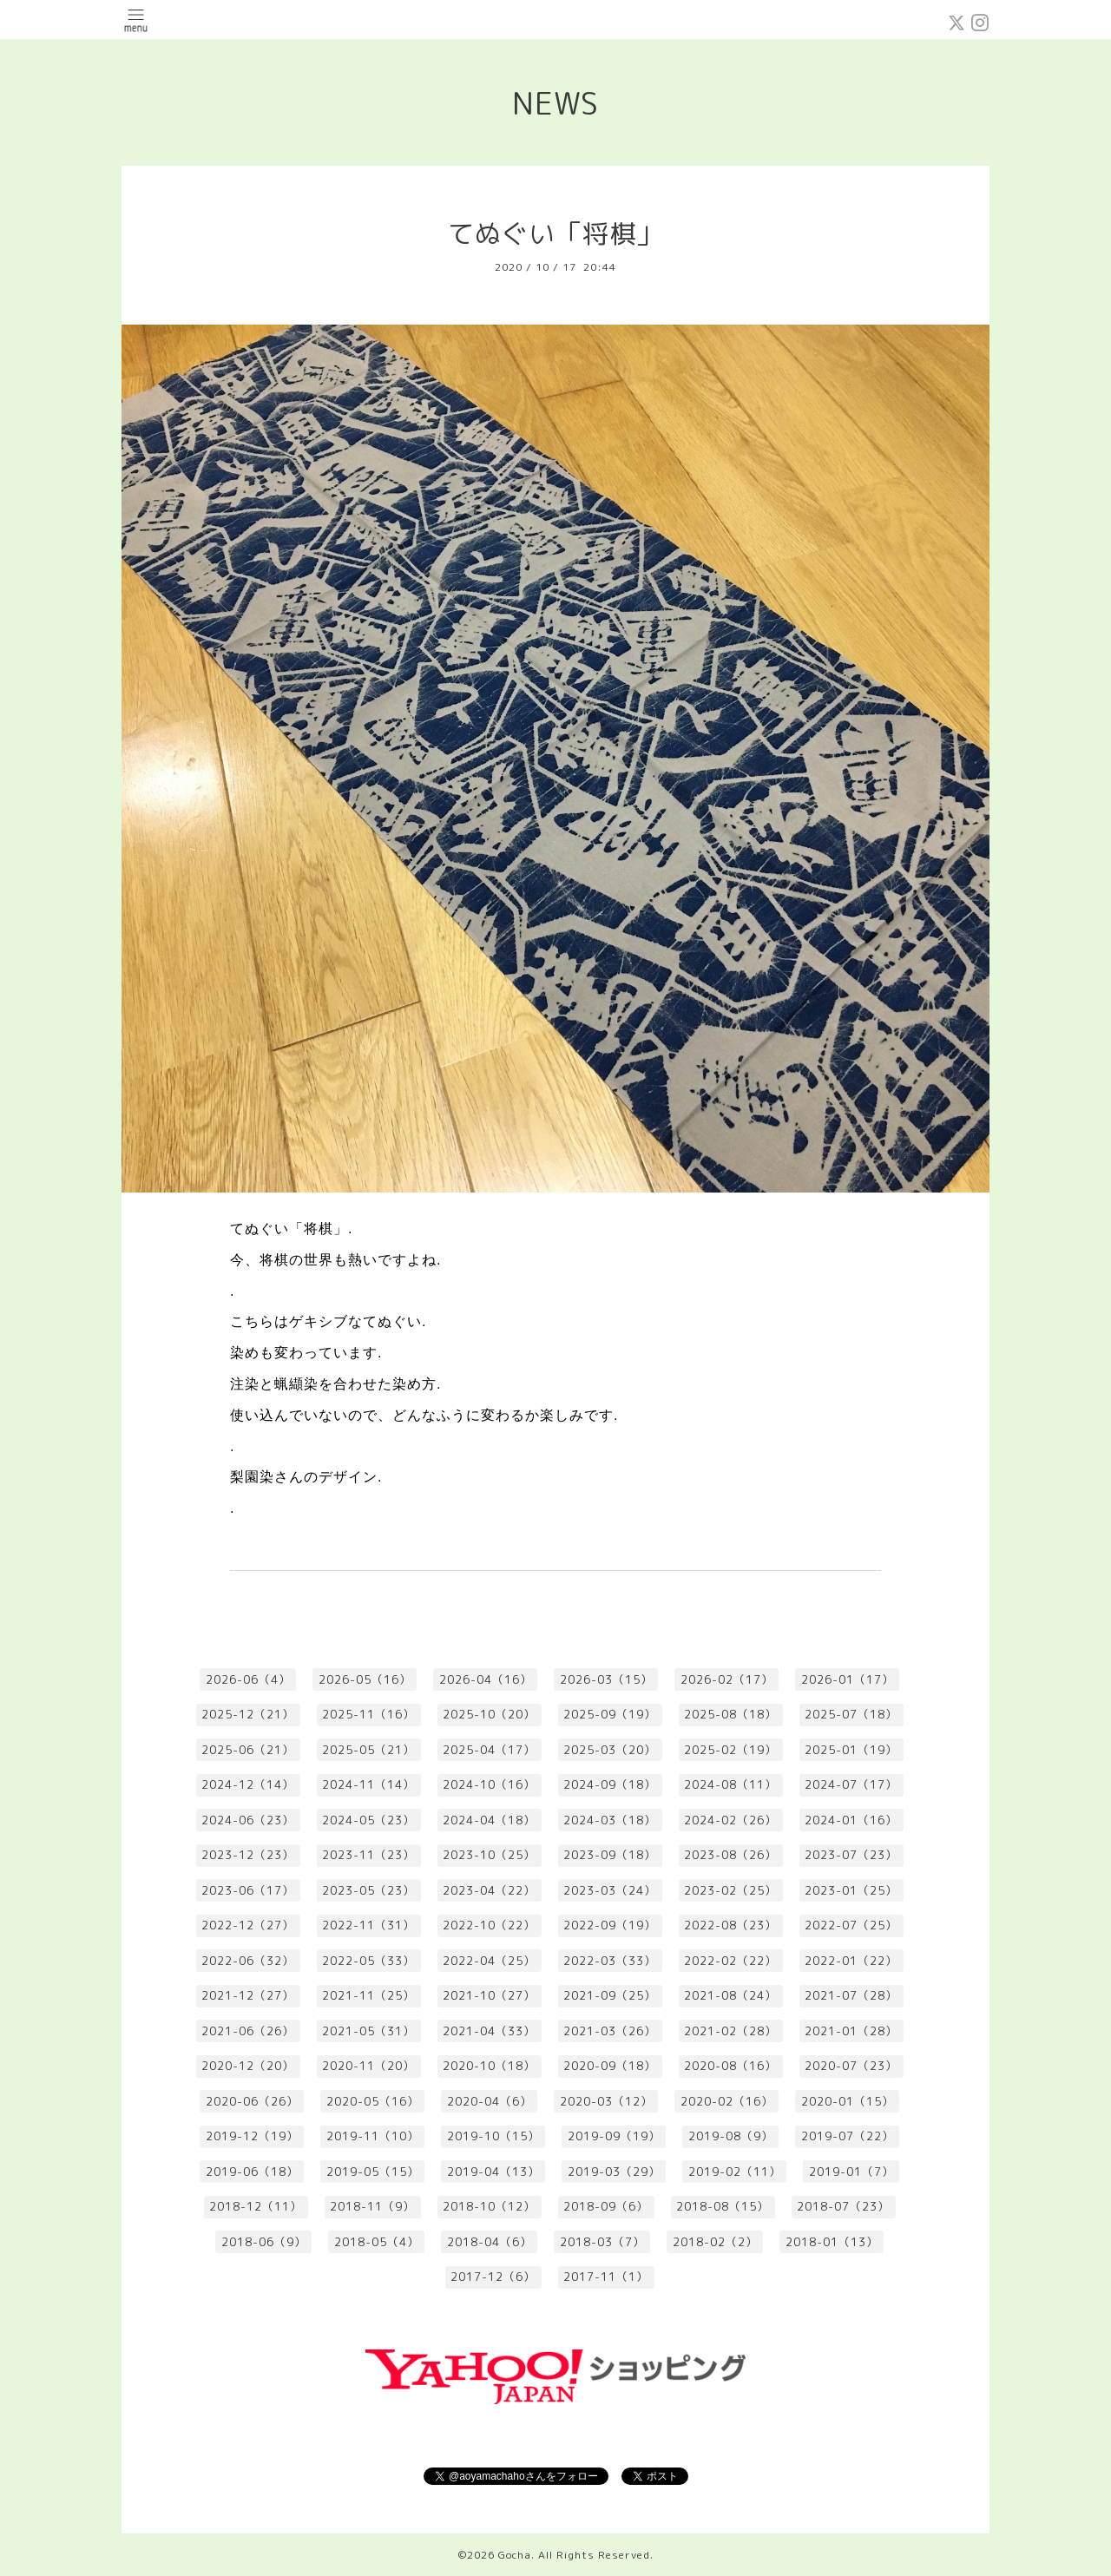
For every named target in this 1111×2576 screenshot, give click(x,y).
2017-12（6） (493, 2276)
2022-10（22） (489, 1925)
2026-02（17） (726, 1679)
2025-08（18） (730, 1714)
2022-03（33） (609, 1960)
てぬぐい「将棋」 (555, 233)
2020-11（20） (368, 2065)
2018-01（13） (832, 2242)
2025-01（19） (851, 1750)
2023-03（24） (609, 1890)
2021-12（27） (247, 1995)
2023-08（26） (730, 1855)
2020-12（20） (247, 2065)
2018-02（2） (715, 2242)
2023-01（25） (851, 1890)
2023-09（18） (609, 1855)
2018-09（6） (605, 2206)
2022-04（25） (489, 1960)
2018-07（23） (843, 2206)
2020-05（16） (372, 2101)
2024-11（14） (368, 1784)
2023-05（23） (368, 1890)
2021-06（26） (247, 2031)
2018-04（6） (489, 2242)
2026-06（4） (248, 1679)
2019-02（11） (734, 2171)
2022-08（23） (730, 1925)
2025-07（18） (851, 1714)
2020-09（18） (609, 2065)
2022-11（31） (368, 1925)
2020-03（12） (606, 2101)
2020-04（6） (489, 2101)
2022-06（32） (247, 1960)
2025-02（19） (730, 1750)
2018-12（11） (255, 2206)
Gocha (514, 2554)
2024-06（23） (247, 1820)
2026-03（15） (606, 1679)
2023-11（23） (368, 1855)
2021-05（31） (368, 2031)
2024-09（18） (609, 1784)
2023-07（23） (851, 1855)
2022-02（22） (730, 1960)
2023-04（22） (489, 1890)
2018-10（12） (489, 2206)
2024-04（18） (489, 1820)
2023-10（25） (489, 1855)
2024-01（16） (851, 1820)
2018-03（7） (602, 2242)
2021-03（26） (609, 2031)
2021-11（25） (368, 1995)
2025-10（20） (489, 1714)
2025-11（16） (368, 1714)
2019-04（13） (493, 2171)
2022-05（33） (368, 1960)
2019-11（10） (372, 2136)
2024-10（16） (489, 1784)
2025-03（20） (609, 1750)
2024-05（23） (368, 1820)
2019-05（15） (372, 2171)
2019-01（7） (851, 2171)
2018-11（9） (372, 2206)
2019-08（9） (730, 2136)
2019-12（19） (252, 2136)
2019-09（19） (614, 2136)
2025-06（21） (247, 1750)
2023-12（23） (247, 1855)
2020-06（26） (252, 2101)
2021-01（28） (851, 2031)
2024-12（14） (247, 1784)
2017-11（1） (605, 2276)
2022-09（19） (609, 1925)
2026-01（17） (847, 1679)
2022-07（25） (851, 1925)
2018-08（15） (722, 2206)
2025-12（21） (247, 1714)
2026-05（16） (365, 1679)
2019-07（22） (847, 2136)
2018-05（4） (376, 2242)
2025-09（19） (609, 1714)
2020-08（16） (730, 2065)
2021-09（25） (609, 1995)
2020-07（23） (851, 2065)
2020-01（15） (847, 2101)
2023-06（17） (247, 1890)
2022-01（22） (851, 1960)
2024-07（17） (851, 1784)
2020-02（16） (726, 2101)
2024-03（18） (609, 1820)
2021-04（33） (489, 2031)
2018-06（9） (263, 2242)
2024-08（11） (730, 1784)
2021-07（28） (851, 1995)
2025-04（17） (489, 1750)
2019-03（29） (614, 2171)
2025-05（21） (368, 1750)
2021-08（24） (730, 1995)
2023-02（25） (730, 1890)
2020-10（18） (489, 2065)
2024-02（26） (730, 1820)
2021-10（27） (489, 1995)
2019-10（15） (493, 2136)
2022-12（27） (247, 1925)
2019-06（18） (252, 2171)
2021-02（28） (730, 2031)
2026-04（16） (485, 1679)
